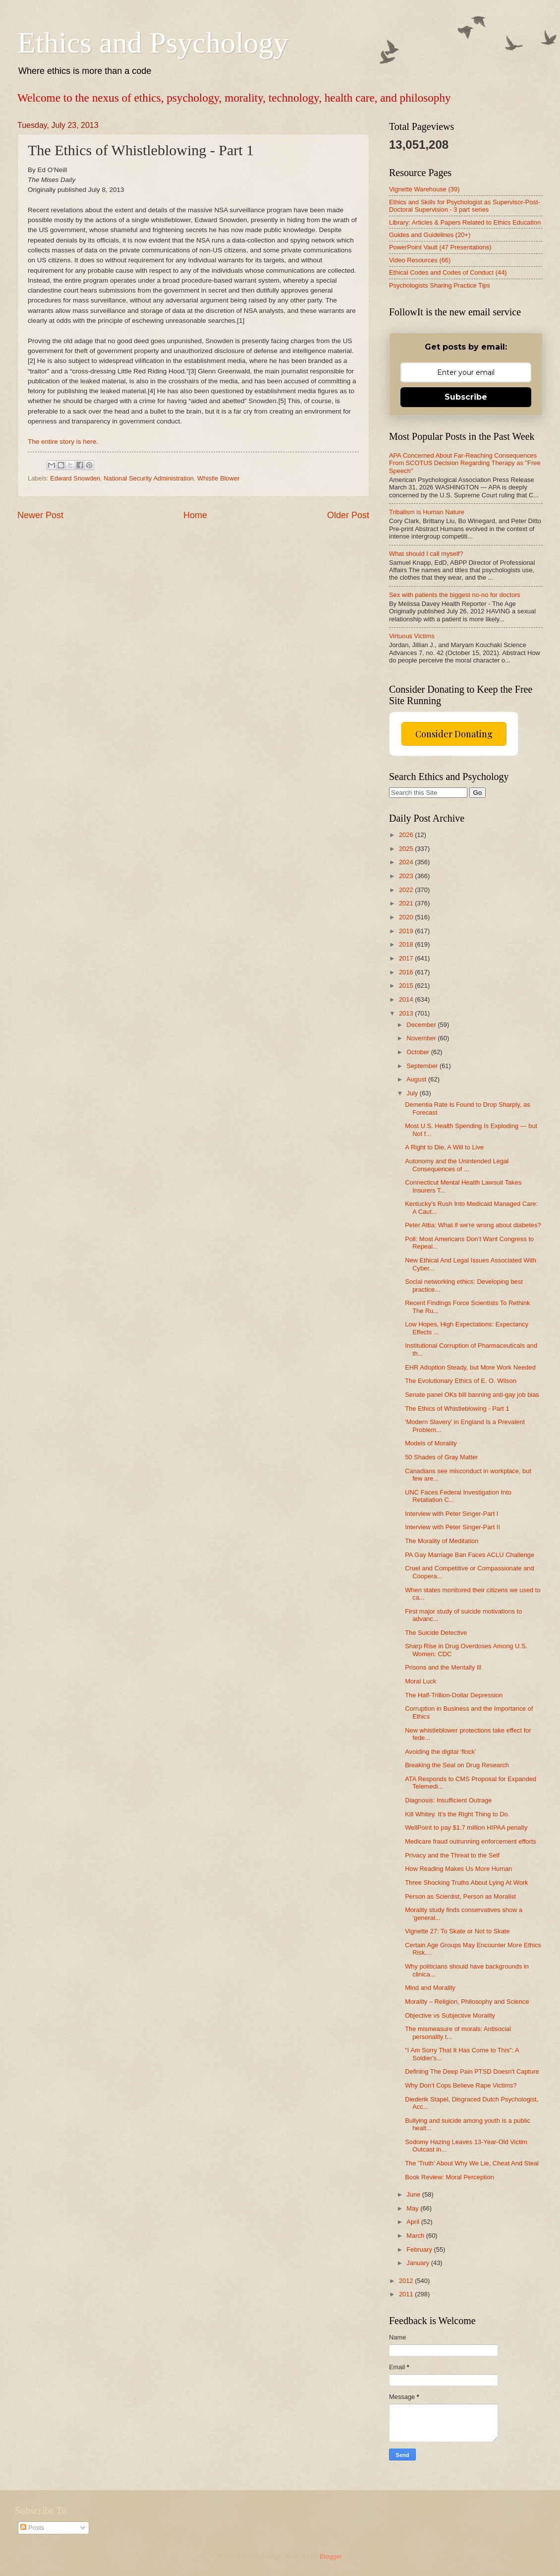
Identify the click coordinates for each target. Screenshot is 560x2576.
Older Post (348, 515)
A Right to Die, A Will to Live (444, 1147)
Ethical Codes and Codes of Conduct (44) (448, 272)
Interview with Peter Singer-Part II (452, 1527)
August (417, 1079)
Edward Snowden (75, 478)
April (413, 2221)
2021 (407, 903)
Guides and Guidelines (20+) (429, 235)
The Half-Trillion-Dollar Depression (454, 1695)
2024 (407, 862)
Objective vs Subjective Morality (450, 2015)
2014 (407, 999)
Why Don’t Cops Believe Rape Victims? (460, 2085)
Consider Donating (454, 734)
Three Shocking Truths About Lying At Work (466, 1882)
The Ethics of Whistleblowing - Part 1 (457, 1408)
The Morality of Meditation (441, 1541)
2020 (407, 917)
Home (195, 515)
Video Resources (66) (419, 260)
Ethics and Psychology (152, 42)
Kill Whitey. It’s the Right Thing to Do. (457, 1814)
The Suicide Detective (436, 1632)
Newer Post (40, 515)
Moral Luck (420, 1681)
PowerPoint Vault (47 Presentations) (440, 247)
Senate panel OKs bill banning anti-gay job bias (472, 1394)
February (420, 2249)
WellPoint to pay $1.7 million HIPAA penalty (466, 1827)
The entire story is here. (63, 441)
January (418, 2263)
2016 (407, 972)
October (418, 1052)
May (413, 2208)
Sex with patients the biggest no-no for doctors (454, 595)
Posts (32, 2527)
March (416, 2235)
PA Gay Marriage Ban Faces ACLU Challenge (469, 1554)
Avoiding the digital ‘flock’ (440, 1751)
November (422, 1038)
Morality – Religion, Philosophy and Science (467, 2001)
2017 (407, 958)
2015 (407, 985)
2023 (407, 876)
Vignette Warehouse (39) (424, 189)
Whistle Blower (218, 478)
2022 (407, 890)
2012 (407, 2280)
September (423, 1066)
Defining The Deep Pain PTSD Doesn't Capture (472, 2071)
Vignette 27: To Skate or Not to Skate (457, 1931)
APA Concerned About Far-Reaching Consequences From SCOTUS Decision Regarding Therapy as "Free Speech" (465, 463)
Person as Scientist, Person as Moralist (460, 1896)
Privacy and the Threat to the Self (452, 1855)
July (412, 1093)
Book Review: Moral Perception (449, 2177)
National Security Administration (149, 478)
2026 (407, 835)
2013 (407, 1013)
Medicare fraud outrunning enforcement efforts (470, 1841)
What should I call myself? (426, 553)
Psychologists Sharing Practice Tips (439, 285)
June (414, 2194)
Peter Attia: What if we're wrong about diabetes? (473, 1225)
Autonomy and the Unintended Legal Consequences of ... (456, 1164)
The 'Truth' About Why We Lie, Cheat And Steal (472, 2163)
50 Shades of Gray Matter (441, 1457)
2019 (407, 931)
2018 (407, 944)
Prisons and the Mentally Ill (443, 1667)
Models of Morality (430, 1443)
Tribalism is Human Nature (426, 512)
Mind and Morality (430, 1987)
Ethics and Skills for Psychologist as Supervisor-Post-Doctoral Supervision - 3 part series (464, 205)
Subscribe (466, 397)
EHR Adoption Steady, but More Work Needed (470, 1367)
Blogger (330, 2556)
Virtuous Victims (412, 636)
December (422, 1024)
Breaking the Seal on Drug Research (457, 1765)
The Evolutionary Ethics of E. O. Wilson (460, 1380)
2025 (407, 848)
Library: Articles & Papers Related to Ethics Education (465, 222)
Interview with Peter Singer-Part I (451, 1513)
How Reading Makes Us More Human (458, 1868)
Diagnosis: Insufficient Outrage (448, 1800)
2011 (407, 2294)
